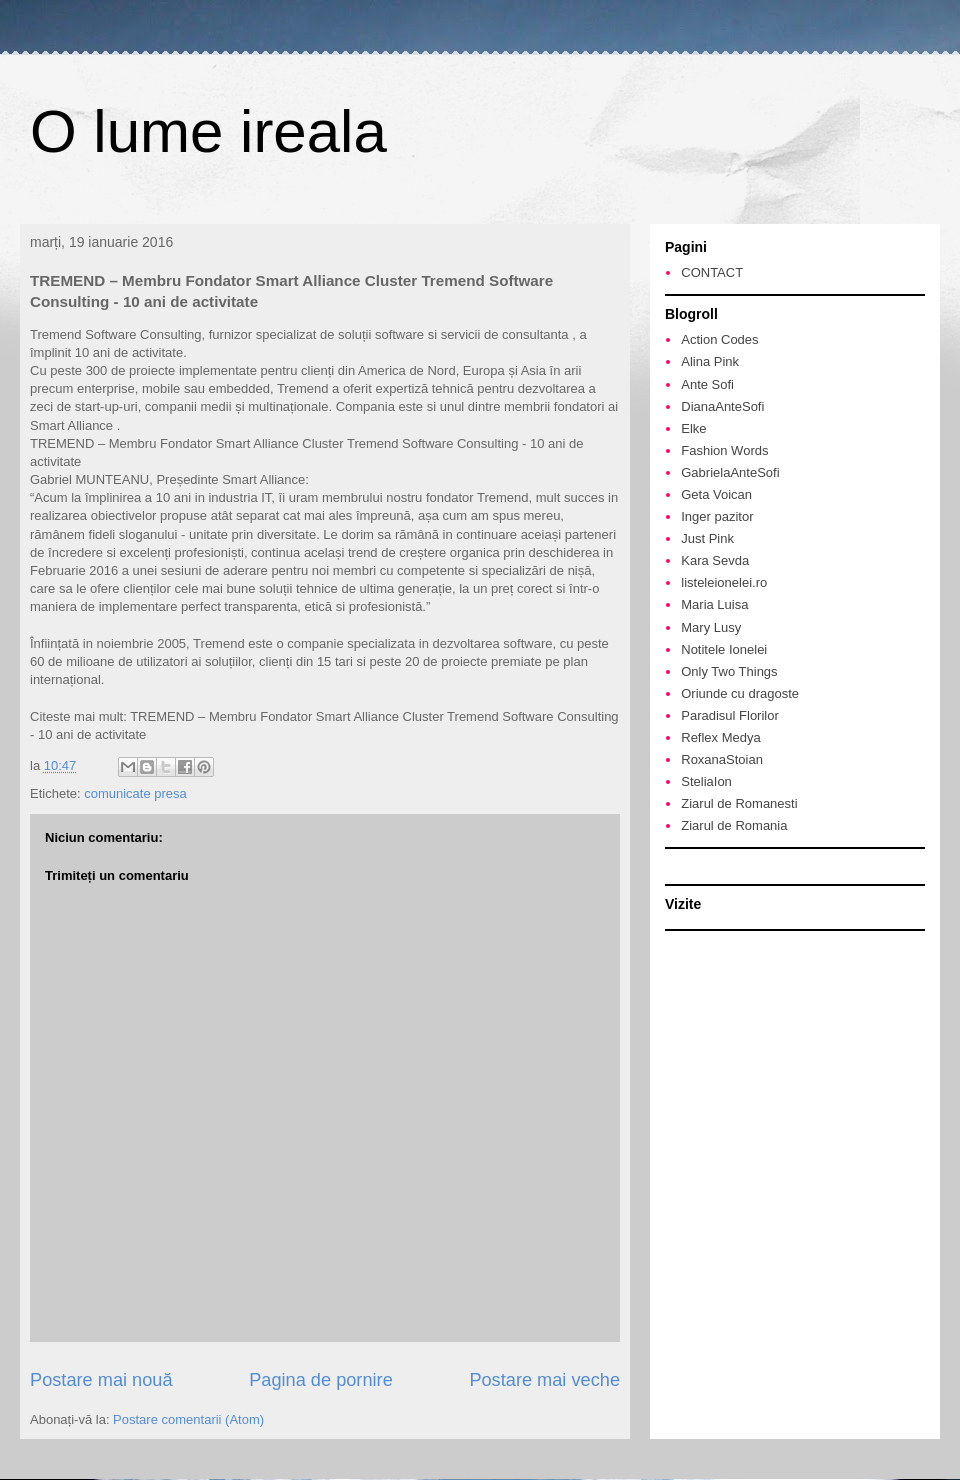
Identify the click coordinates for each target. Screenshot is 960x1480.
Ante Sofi (707, 384)
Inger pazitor (717, 516)
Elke (693, 428)
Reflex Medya (720, 737)
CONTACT (712, 272)
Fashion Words (724, 450)
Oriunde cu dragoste (740, 693)
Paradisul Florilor (730, 715)
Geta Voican (716, 494)
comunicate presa (135, 793)
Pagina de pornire (321, 1380)
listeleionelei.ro (724, 582)
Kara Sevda (715, 560)
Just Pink (707, 538)
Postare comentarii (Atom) (188, 1419)
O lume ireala (208, 131)
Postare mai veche (544, 1380)
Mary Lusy (711, 627)
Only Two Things (729, 671)
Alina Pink (710, 361)
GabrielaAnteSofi (730, 472)
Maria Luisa (714, 604)
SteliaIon (706, 781)
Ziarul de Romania (734, 825)
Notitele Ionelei (724, 649)
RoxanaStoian (722, 759)
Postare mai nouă (101, 1380)
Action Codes (719, 339)
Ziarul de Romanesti (739, 803)
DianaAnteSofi (722, 406)
